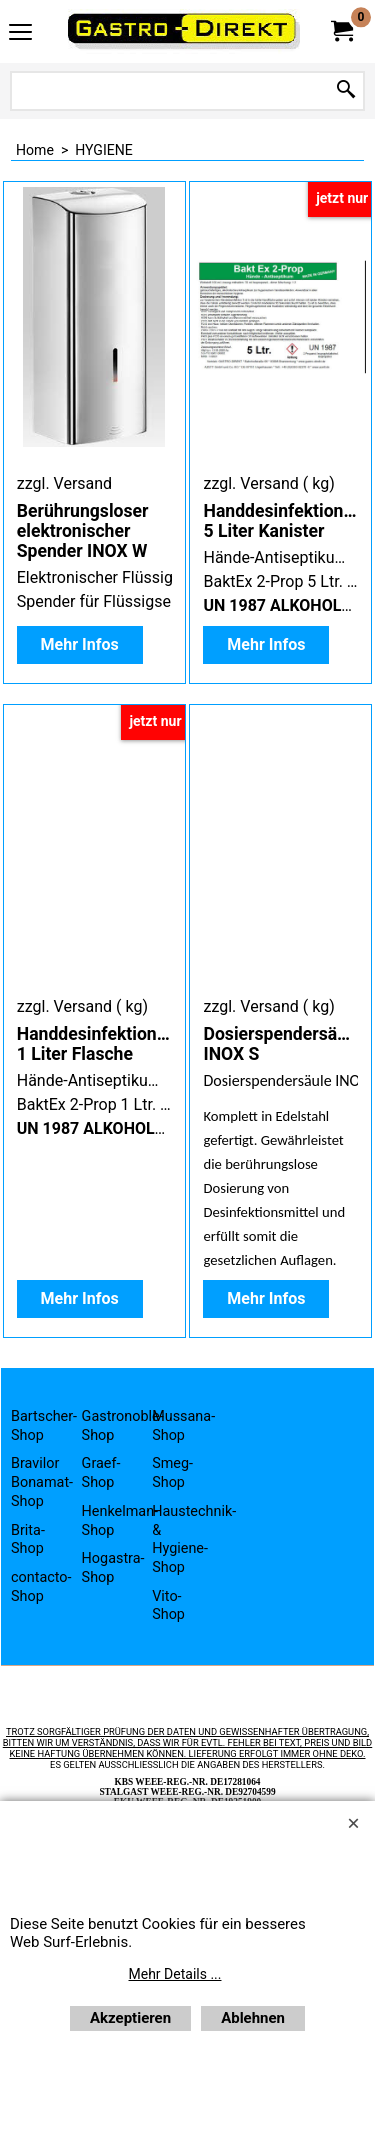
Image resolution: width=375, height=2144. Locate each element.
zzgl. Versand (64, 483)
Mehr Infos (80, 644)
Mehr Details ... (175, 1974)
